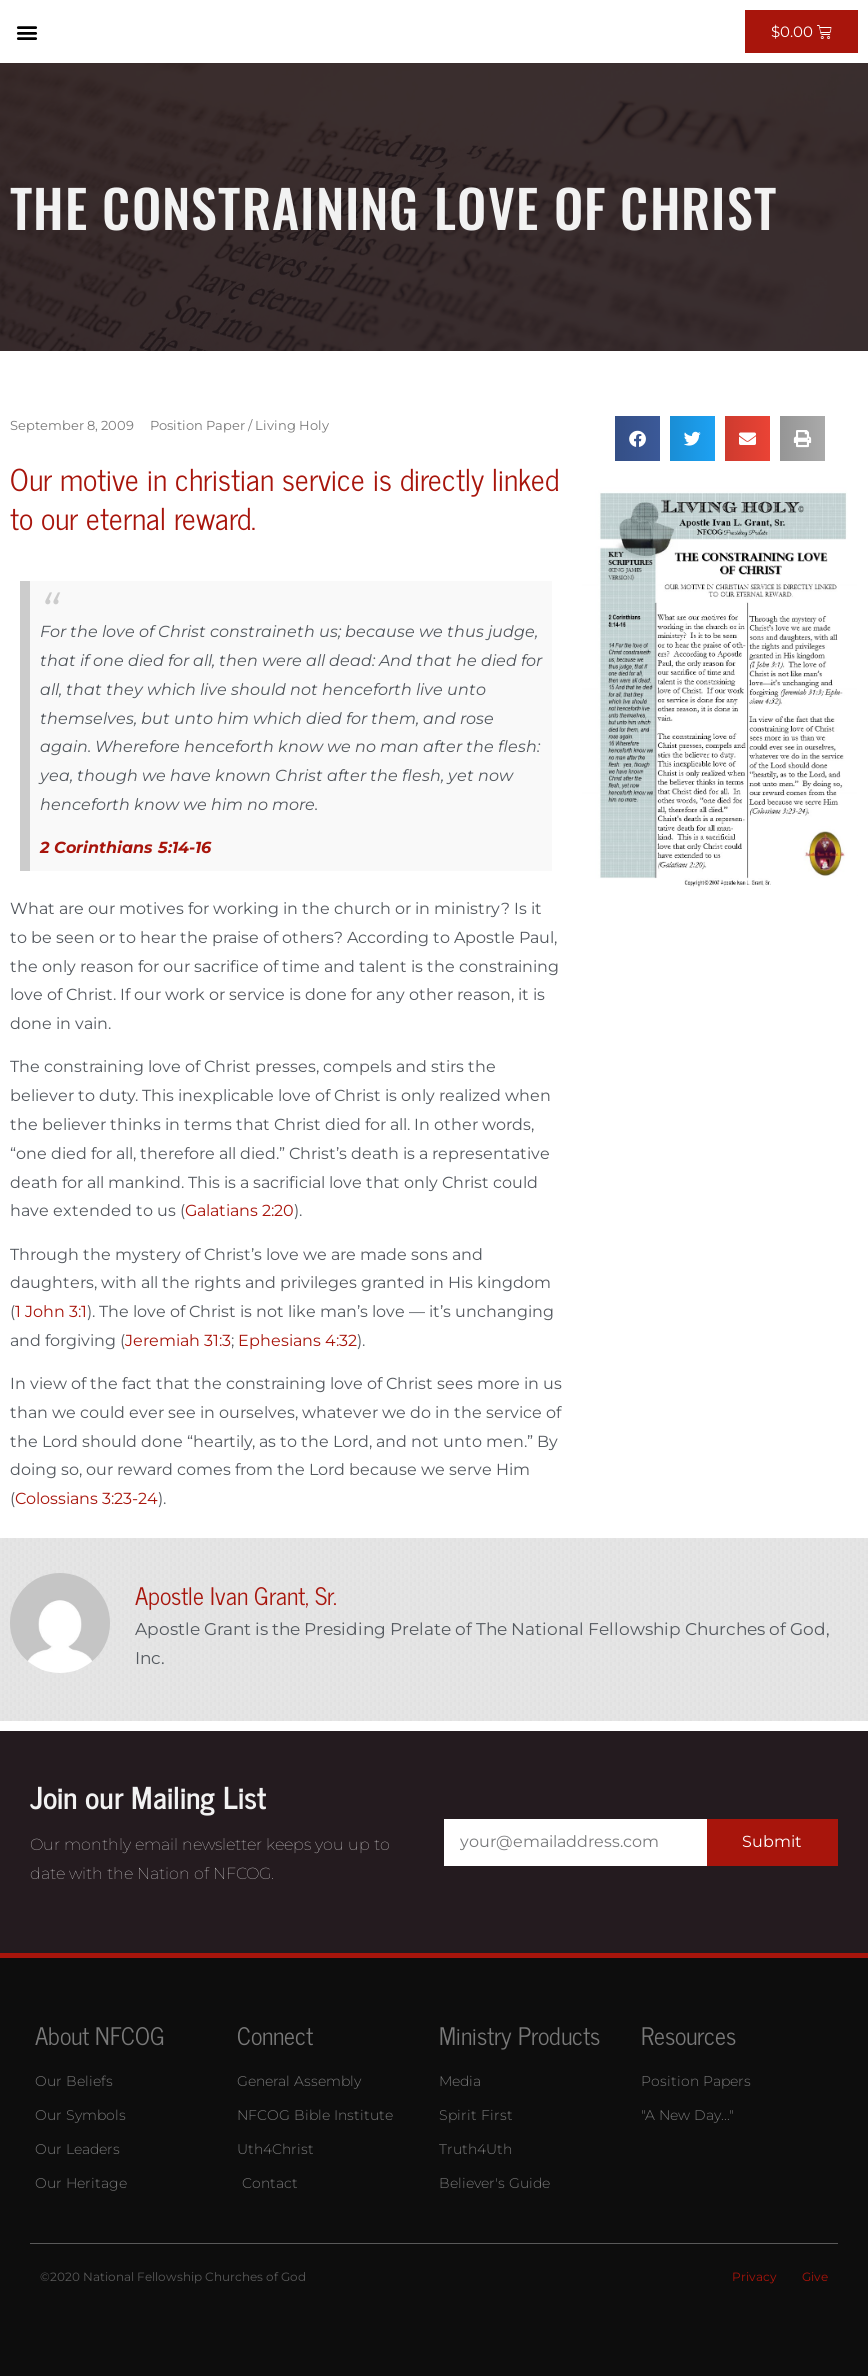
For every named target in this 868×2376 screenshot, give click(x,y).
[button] (26, 31)
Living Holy (292, 425)
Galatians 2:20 (239, 1210)
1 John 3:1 (51, 1311)
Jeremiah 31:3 (178, 1340)
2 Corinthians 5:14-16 (125, 847)
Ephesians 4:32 (297, 1340)
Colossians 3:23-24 (86, 1498)
